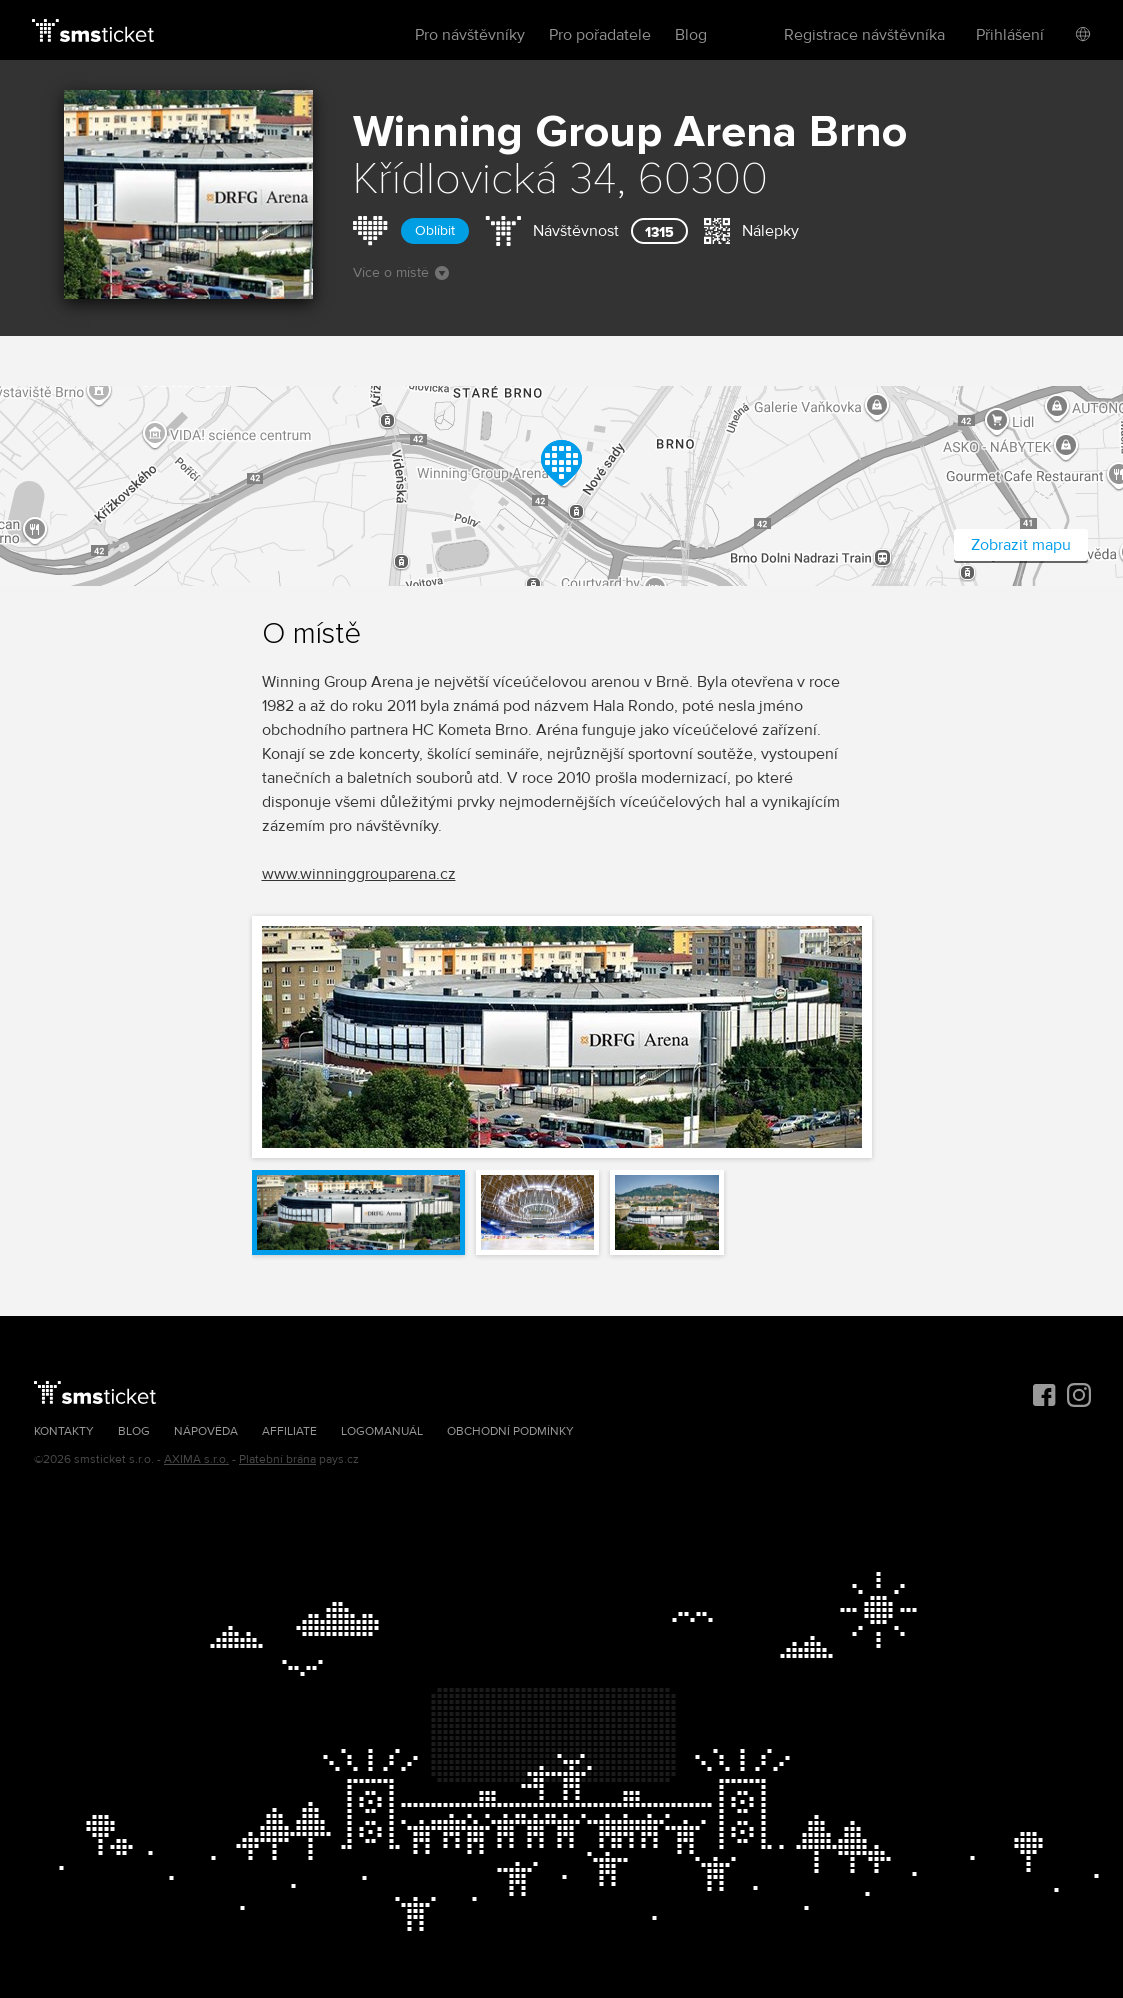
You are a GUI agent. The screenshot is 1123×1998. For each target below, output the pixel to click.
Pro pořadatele (600, 35)
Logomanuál (382, 1431)
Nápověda (206, 1431)
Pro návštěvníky (470, 35)
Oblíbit (435, 230)
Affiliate (289, 1431)
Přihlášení (1010, 35)
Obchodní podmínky (510, 1431)
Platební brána (277, 1459)
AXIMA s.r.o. (196, 1459)
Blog (691, 35)
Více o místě (401, 272)
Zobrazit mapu (1021, 545)
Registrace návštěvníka (864, 35)
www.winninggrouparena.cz (359, 874)
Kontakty (64, 1431)
